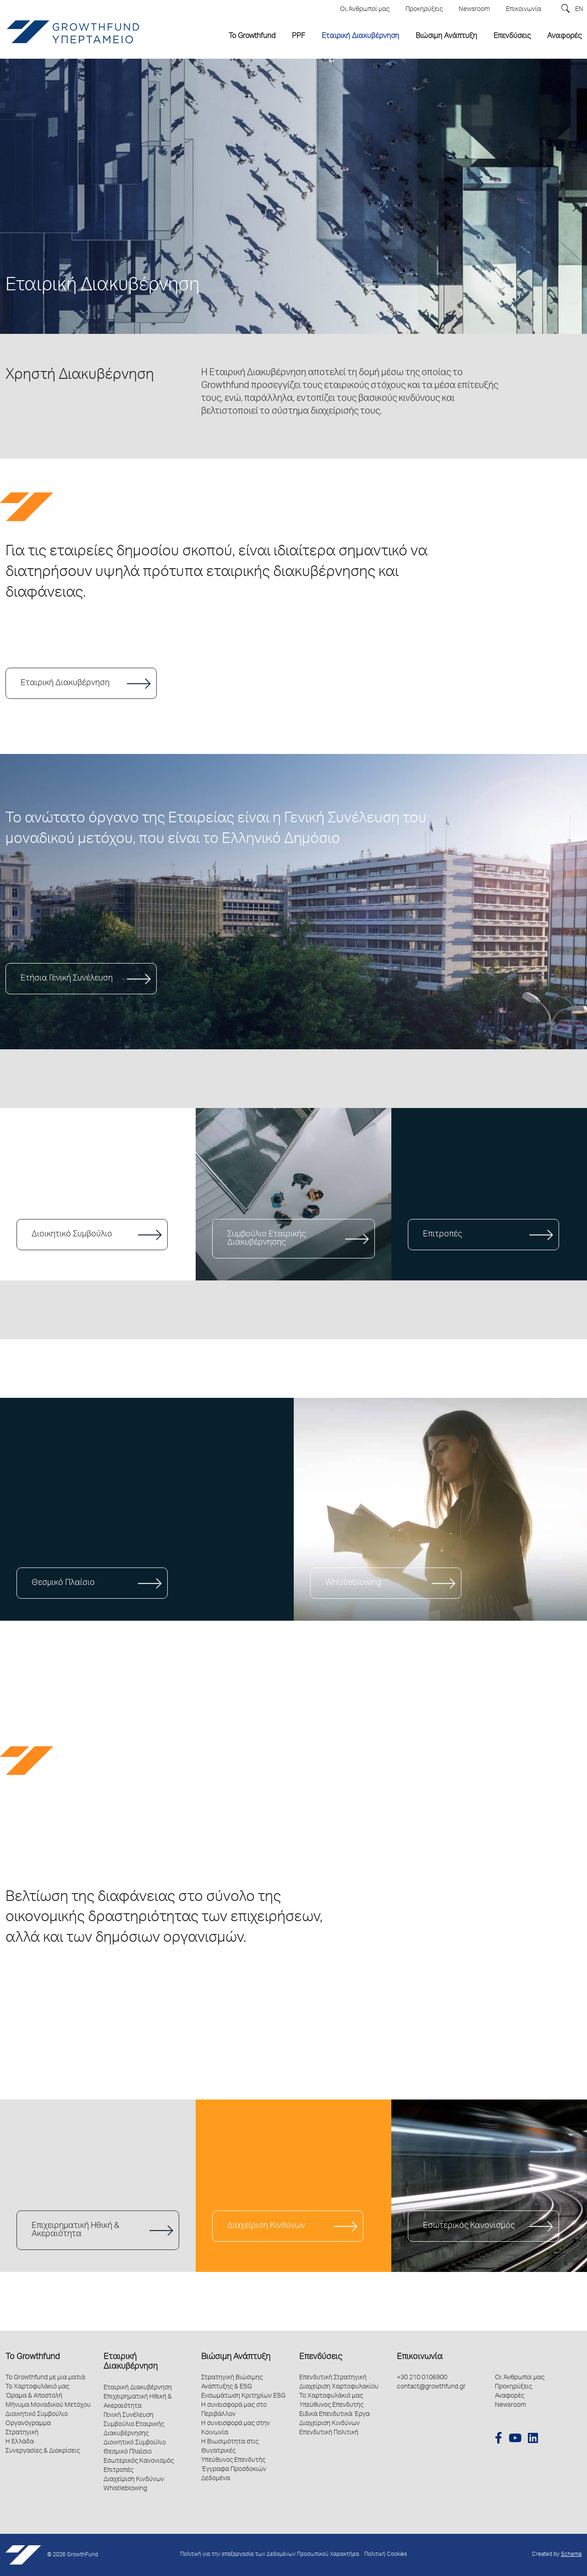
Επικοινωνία (420, 2357)
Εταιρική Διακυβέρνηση (65, 683)
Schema (571, 2555)
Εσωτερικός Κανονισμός (469, 2226)
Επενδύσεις (320, 2357)
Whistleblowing (353, 1583)
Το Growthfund (32, 2357)
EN (579, 9)
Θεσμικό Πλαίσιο (63, 1583)
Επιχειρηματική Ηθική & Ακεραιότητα (75, 2230)
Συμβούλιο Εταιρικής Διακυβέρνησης (266, 1238)
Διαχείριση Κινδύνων (266, 2226)
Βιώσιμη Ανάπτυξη (235, 2357)
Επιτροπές (442, 1234)
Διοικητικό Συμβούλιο (72, 1234)
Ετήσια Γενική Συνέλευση (67, 979)
